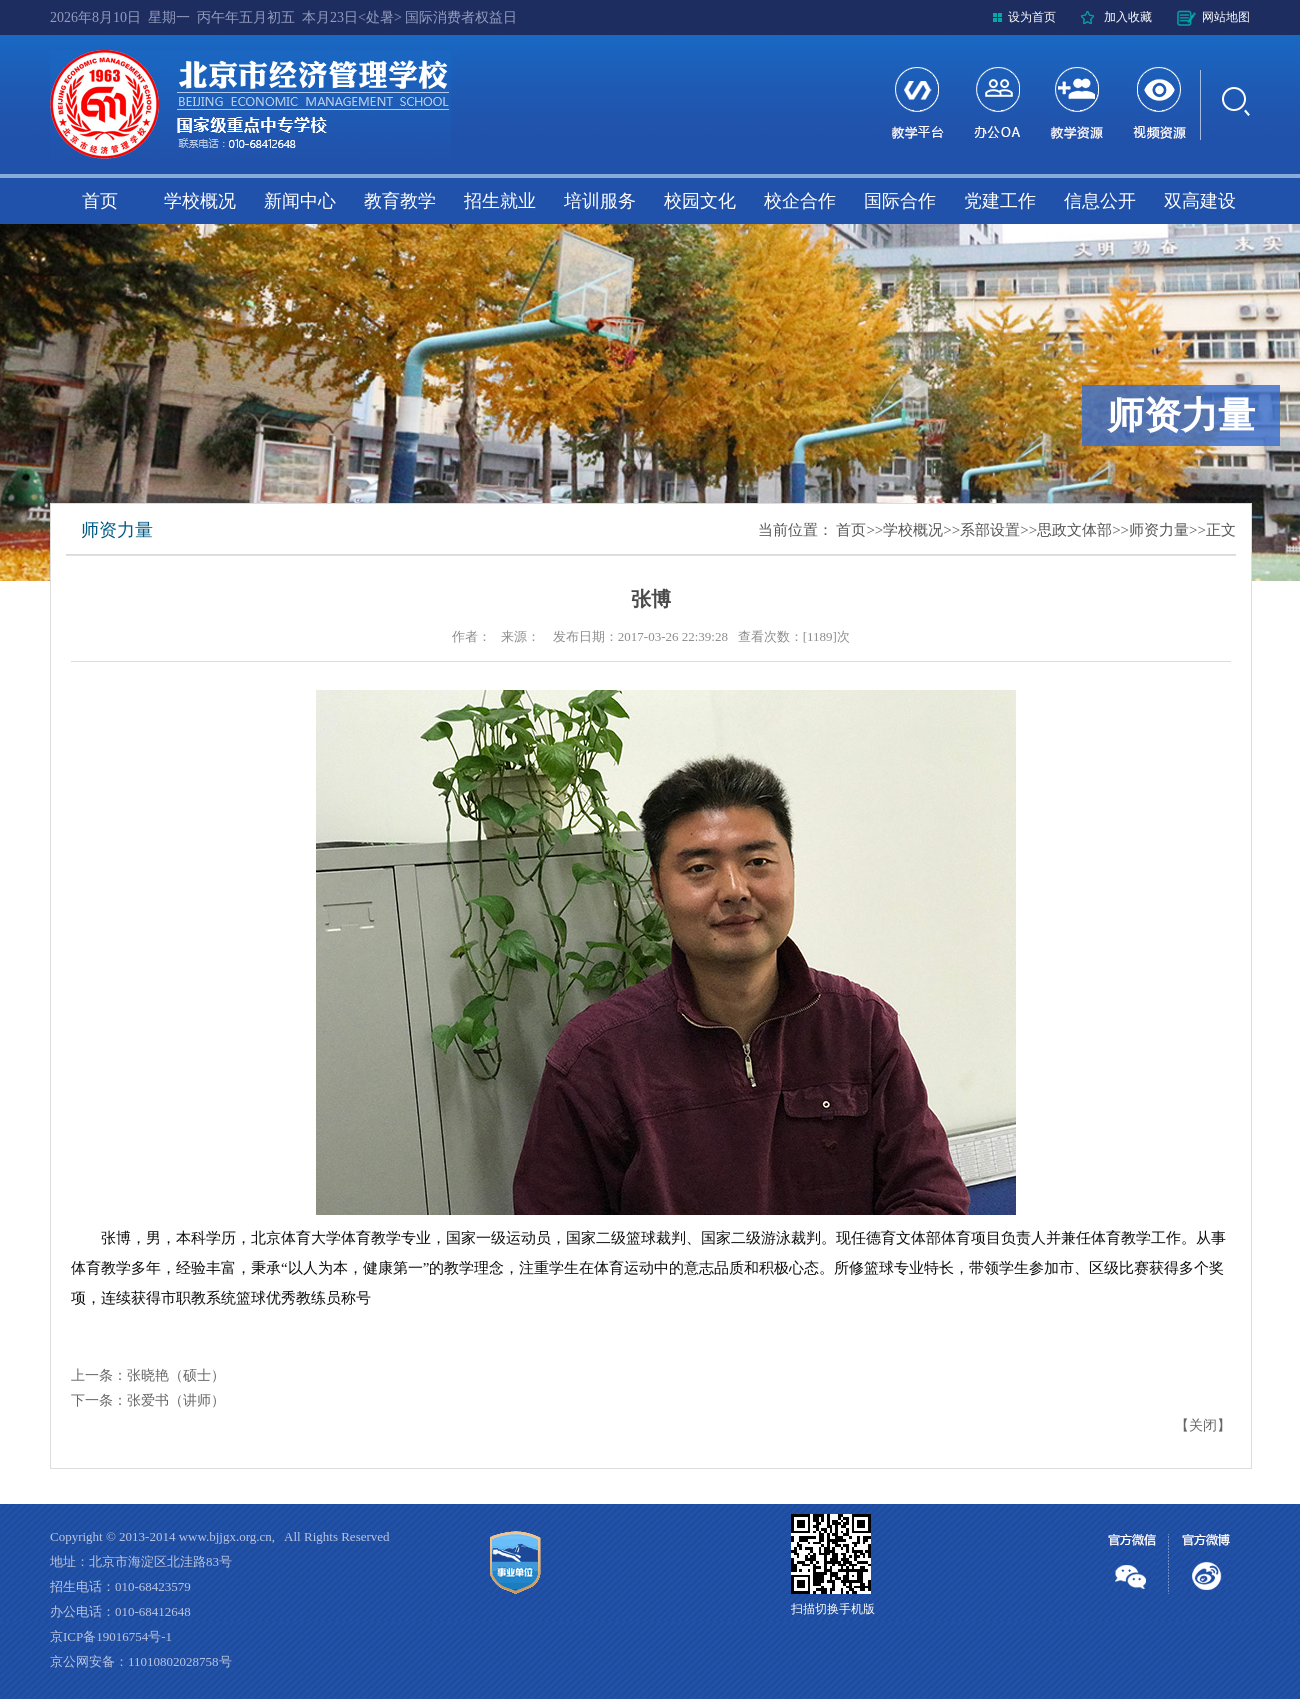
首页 (100, 201)
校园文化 (700, 201)
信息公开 (1100, 201)
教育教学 (400, 201)
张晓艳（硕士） (176, 1375)
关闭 (1203, 1425)
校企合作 (800, 201)
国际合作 (900, 201)
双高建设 (1200, 201)
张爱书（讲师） (176, 1400)
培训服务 (600, 201)
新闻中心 (300, 201)
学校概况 (200, 201)
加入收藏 (1128, 17)
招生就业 (500, 201)
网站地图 (1226, 17)
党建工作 (1000, 201)
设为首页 (1032, 17)
